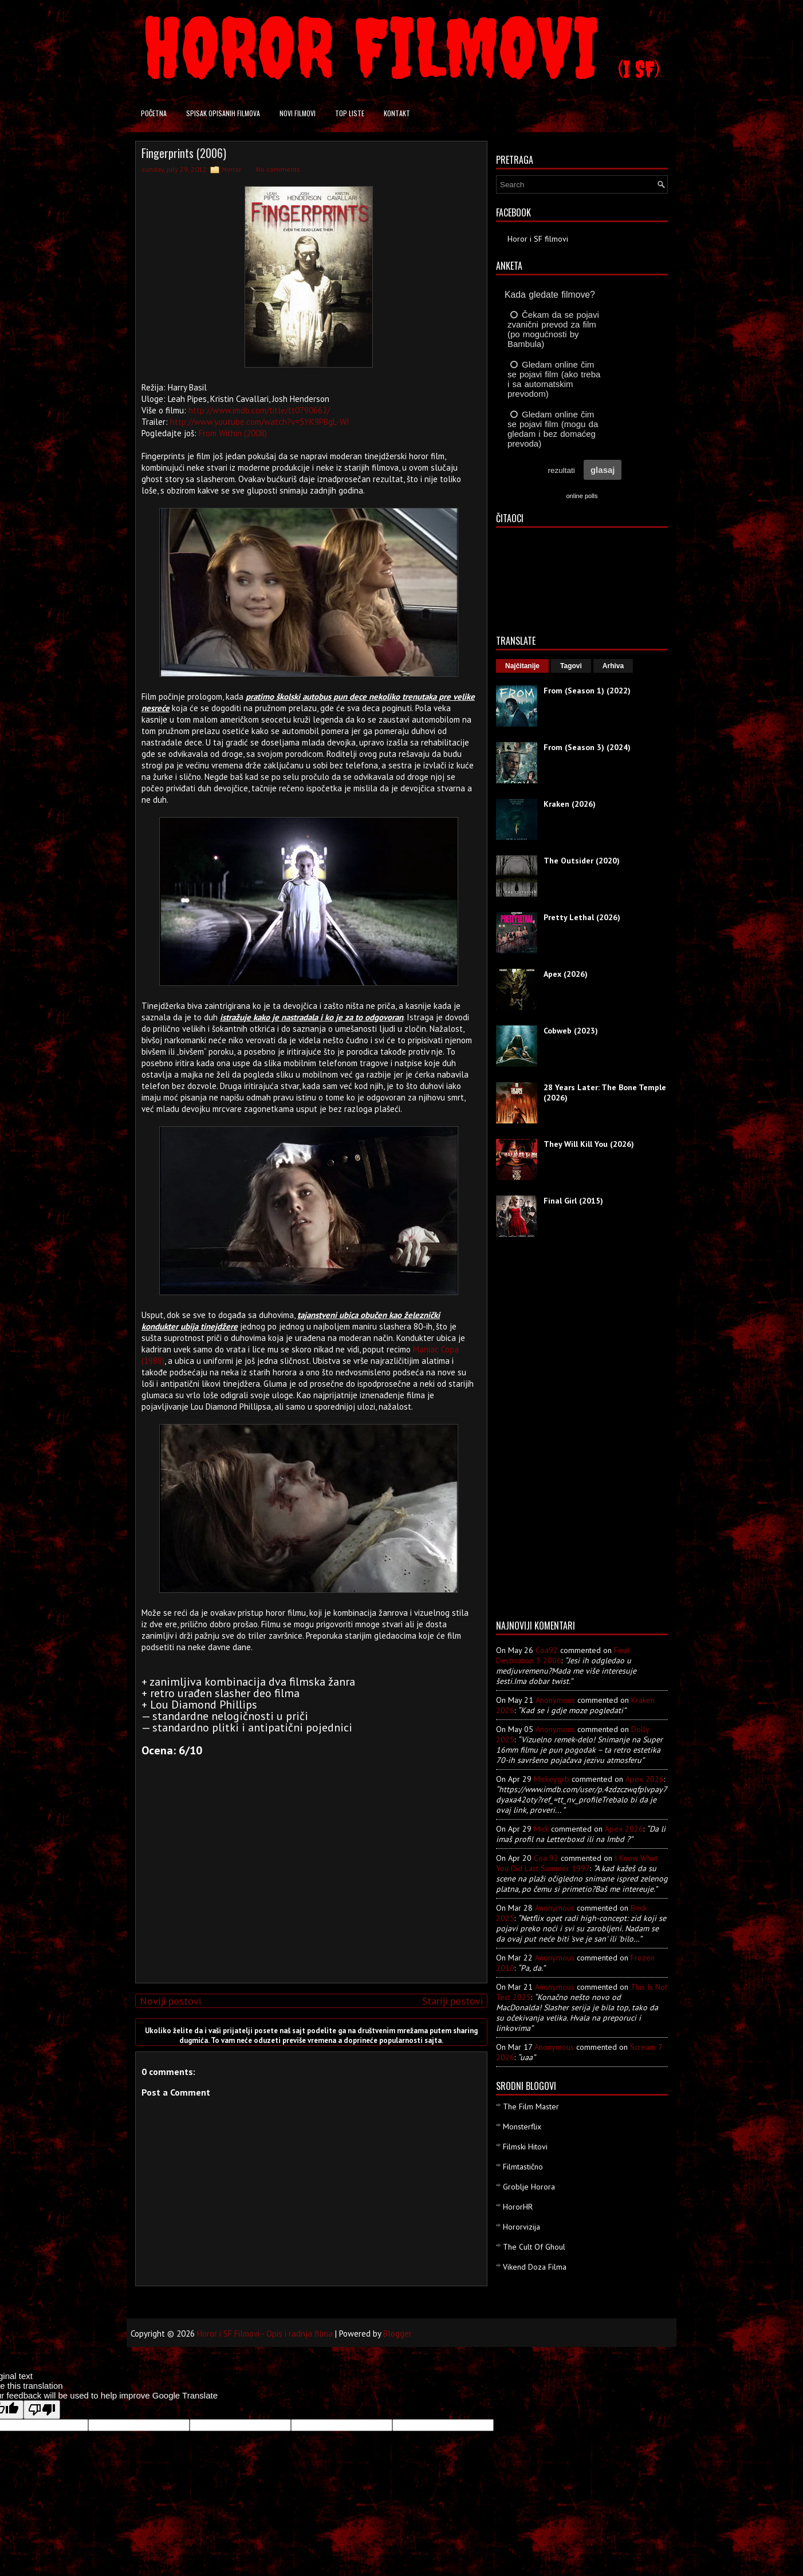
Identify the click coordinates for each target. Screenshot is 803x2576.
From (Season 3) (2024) (587, 747)
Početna (154, 113)
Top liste (349, 113)
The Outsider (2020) (582, 860)
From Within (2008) (233, 433)
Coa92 (547, 1650)
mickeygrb (551, 1779)
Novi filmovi (298, 113)
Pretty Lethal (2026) (582, 917)
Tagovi (571, 666)
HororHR (518, 2207)
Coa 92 (546, 1858)
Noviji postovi (170, 2000)
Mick (541, 1829)
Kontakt (397, 113)
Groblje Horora (529, 2186)
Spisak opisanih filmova (223, 113)
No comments (278, 169)
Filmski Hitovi (525, 2146)
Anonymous (555, 1700)
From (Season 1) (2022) (587, 690)
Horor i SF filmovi (537, 239)
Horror (231, 169)
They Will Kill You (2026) (589, 1144)
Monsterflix (522, 2126)
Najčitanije (522, 666)
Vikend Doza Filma (534, 2267)
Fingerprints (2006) (183, 153)
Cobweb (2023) (571, 1030)
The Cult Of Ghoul (534, 2247)
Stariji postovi (452, 2000)
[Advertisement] (309, 1894)
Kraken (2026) (570, 804)
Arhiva (613, 666)
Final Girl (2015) (573, 1201)
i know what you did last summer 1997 (577, 1863)
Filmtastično (523, 2166)
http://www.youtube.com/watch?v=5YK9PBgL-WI (259, 421)
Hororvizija (521, 2227)
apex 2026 (644, 1779)
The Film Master (531, 2106)
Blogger (397, 2333)
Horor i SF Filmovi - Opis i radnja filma (265, 2333)
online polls (581, 495)
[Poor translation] (41, 2409)
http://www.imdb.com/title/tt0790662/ (259, 410)
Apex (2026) (566, 974)
